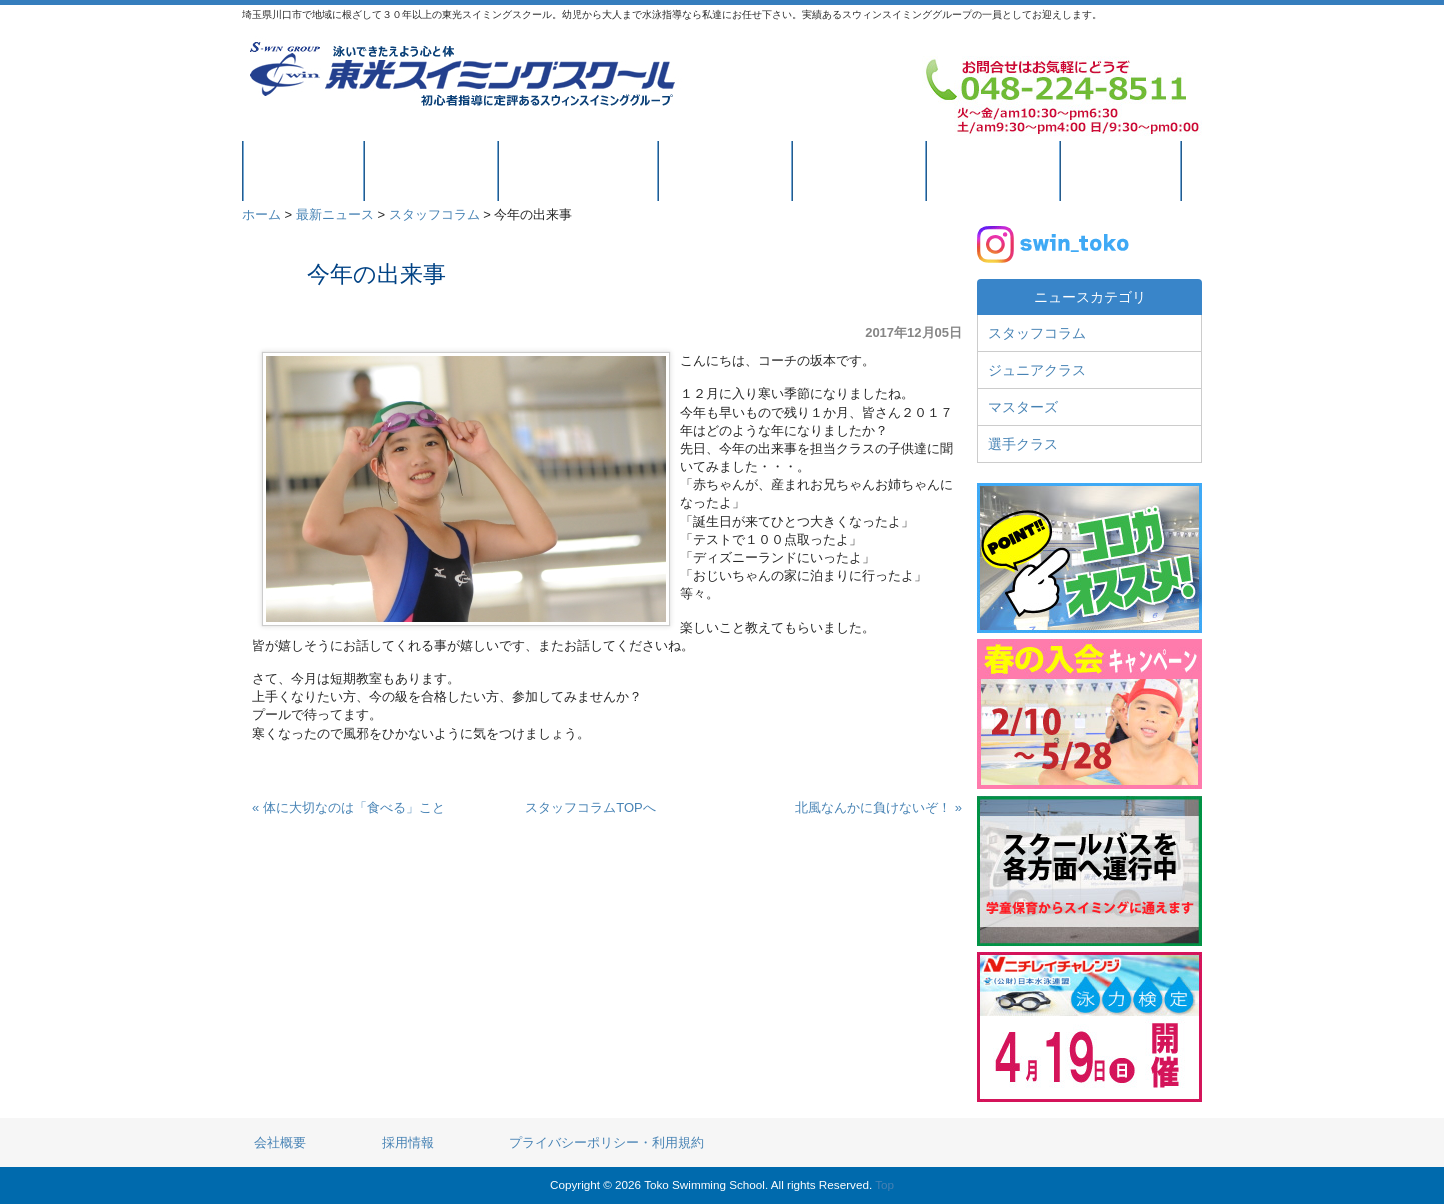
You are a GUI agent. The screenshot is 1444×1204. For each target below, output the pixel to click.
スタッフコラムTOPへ (590, 807)
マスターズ (1023, 407)
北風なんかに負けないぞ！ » (878, 807)
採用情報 (408, 1142)
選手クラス (1023, 444)
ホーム (261, 214)
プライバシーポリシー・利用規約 (606, 1142)
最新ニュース (335, 214)
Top (884, 1184)
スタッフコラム (434, 214)
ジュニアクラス (1037, 370)
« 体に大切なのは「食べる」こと (348, 807)
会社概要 (280, 1142)
